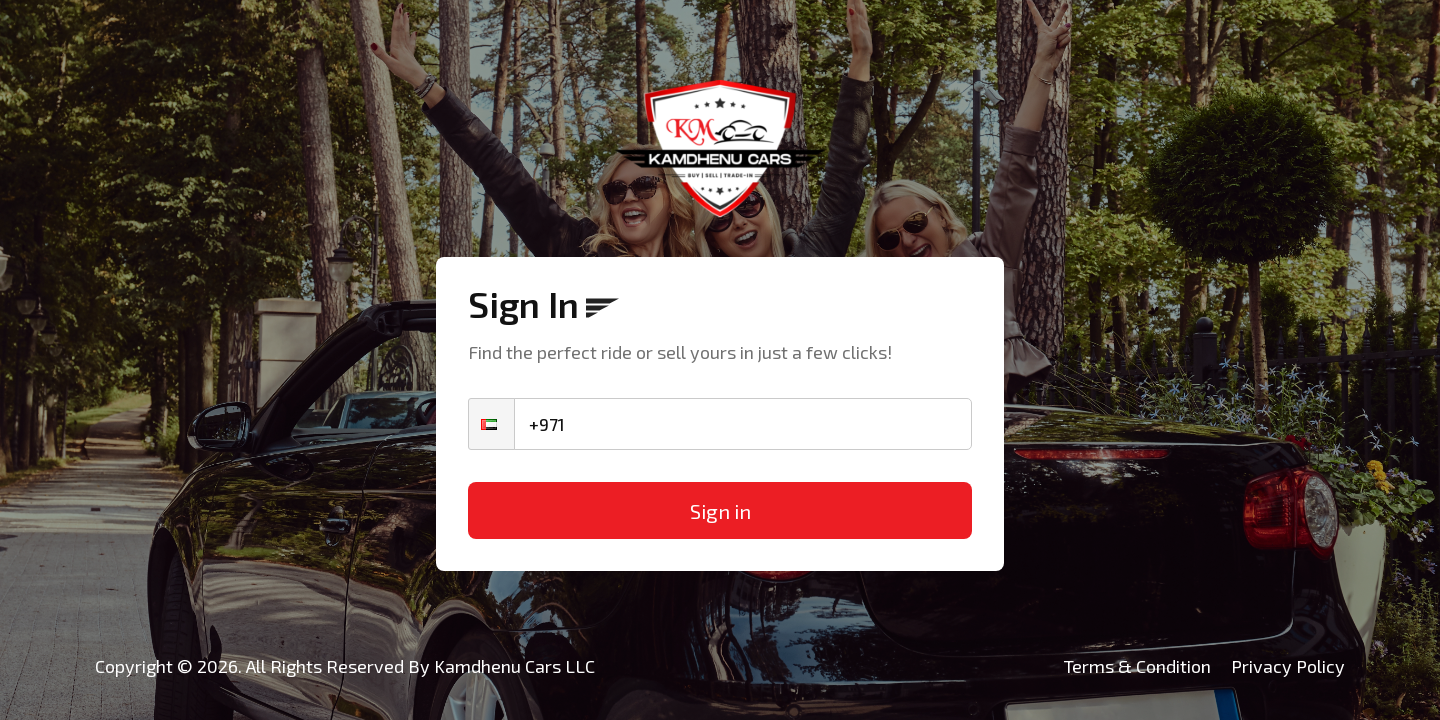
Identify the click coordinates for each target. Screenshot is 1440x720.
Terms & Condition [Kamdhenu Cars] (1137, 666)
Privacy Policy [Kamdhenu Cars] (1288, 666)
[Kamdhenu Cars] (720, 148)
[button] (491, 424)
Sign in (720, 511)
